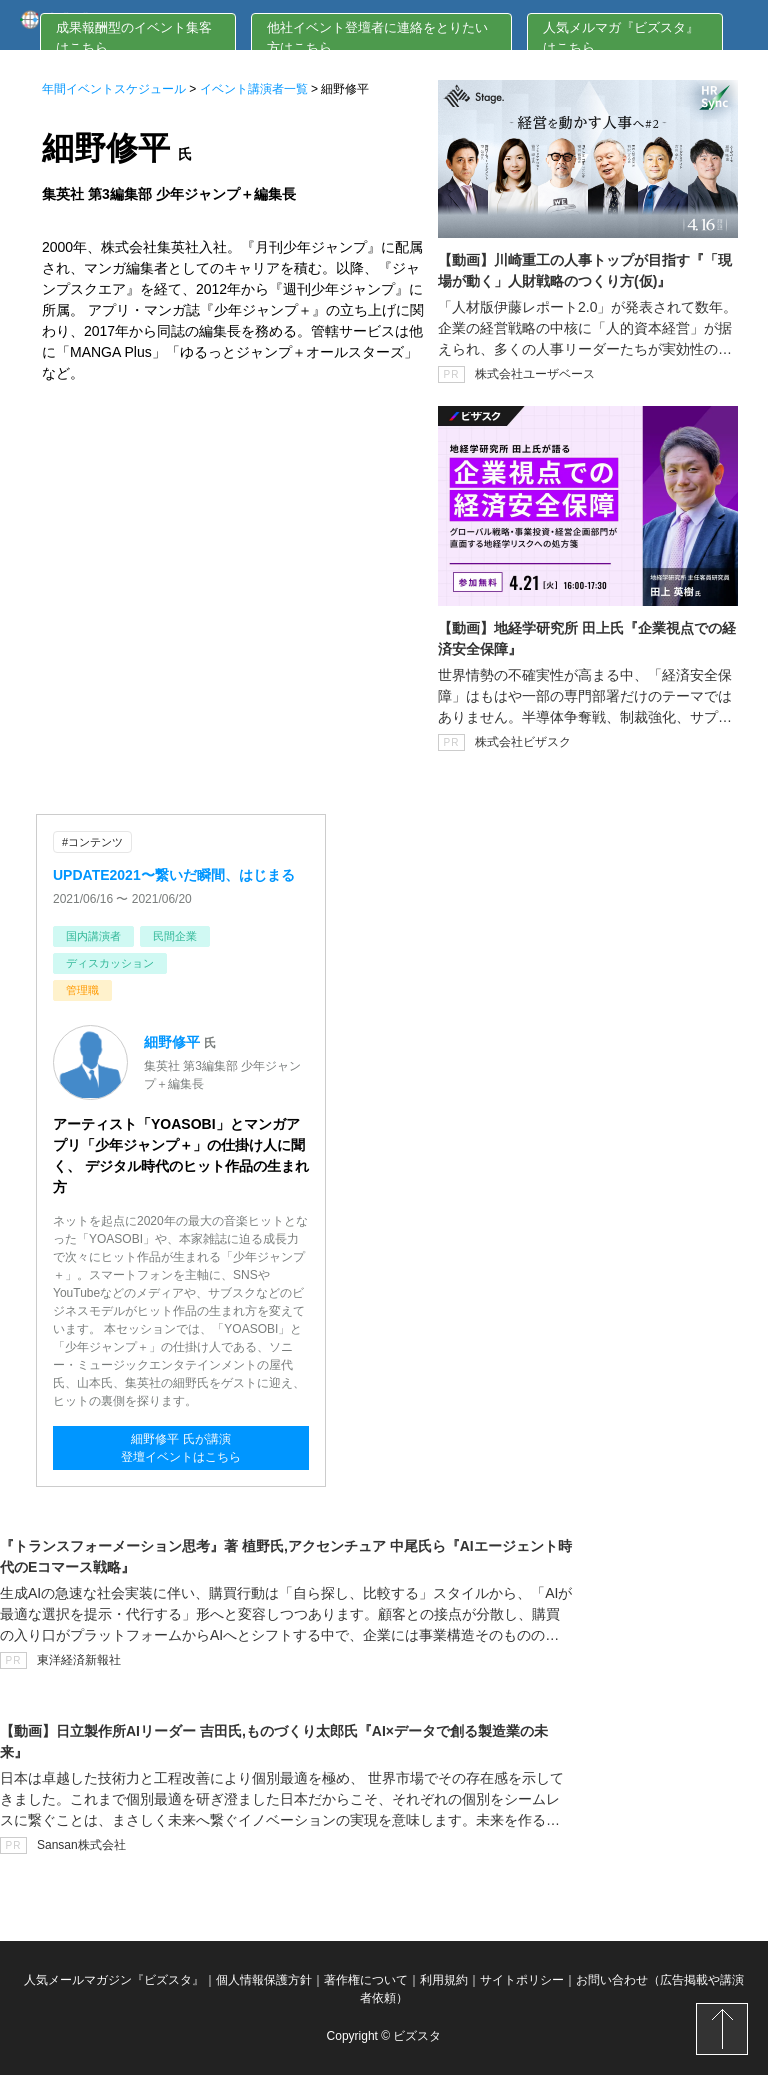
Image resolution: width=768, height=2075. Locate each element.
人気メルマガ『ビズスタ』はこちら (621, 37)
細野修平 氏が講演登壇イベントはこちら (181, 1448)
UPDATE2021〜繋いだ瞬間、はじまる (174, 875)
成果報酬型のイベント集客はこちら (134, 37)
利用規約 (444, 1980)
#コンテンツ (92, 842)
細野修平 (172, 1042)
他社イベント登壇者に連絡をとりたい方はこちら (377, 37)
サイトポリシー (522, 1980)
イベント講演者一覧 (254, 89)
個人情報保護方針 (264, 1980)
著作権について (366, 1980)
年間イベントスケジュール (114, 89)
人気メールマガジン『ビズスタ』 (114, 1980)
